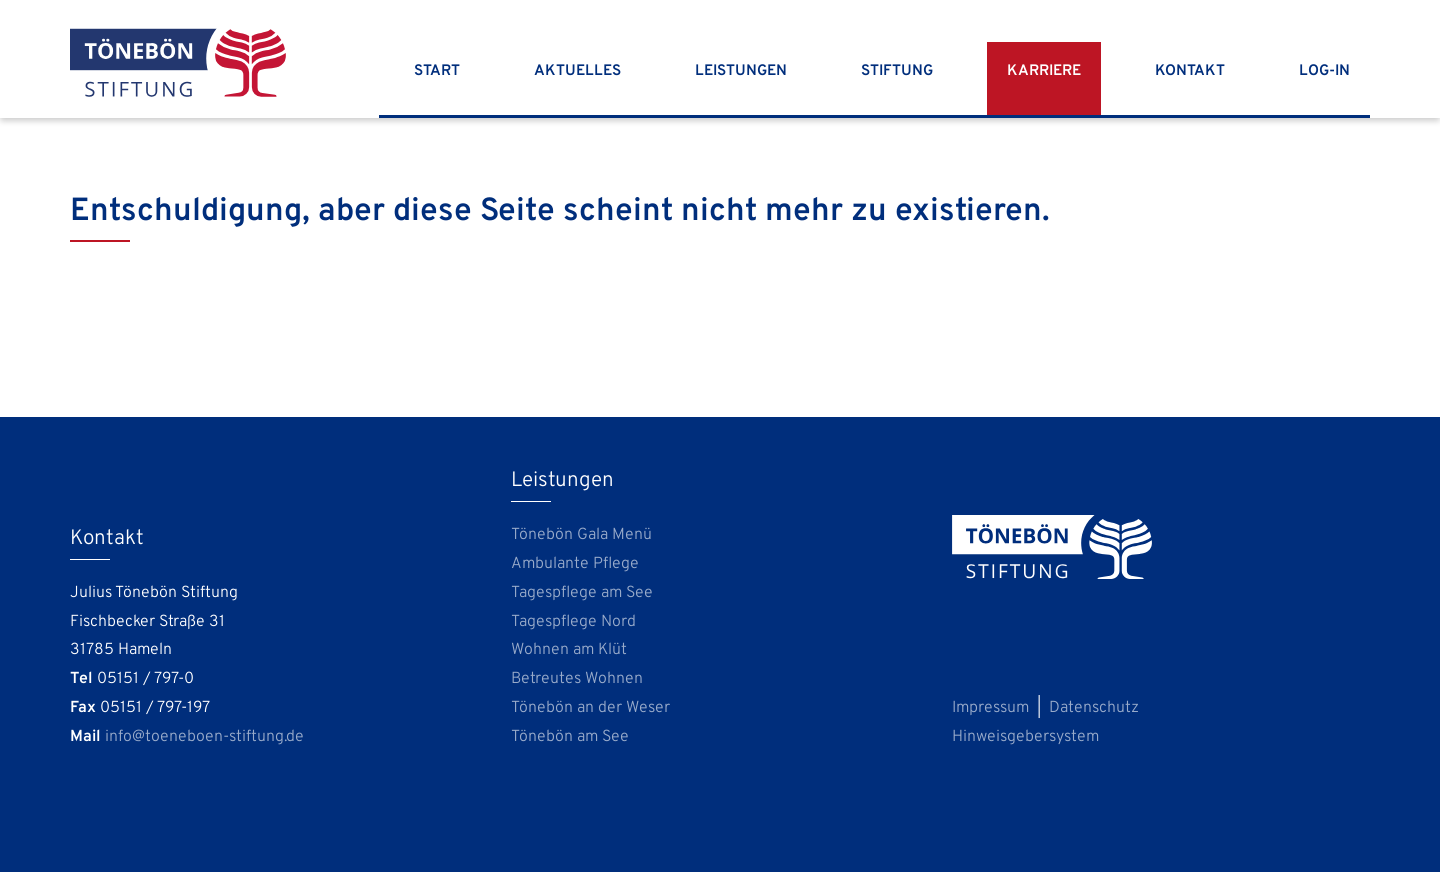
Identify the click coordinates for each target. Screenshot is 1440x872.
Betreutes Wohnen (577, 679)
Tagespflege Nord (573, 622)
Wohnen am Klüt (569, 650)
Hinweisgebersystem (1025, 737)
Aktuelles (577, 71)
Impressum (990, 708)
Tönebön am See (570, 737)
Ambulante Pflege (575, 564)
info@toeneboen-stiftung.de (204, 737)
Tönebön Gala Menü (581, 535)
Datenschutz (1094, 708)
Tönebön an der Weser (590, 708)
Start (437, 71)
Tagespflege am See (582, 593)
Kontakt (1190, 71)
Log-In (1324, 71)
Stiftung (897, 71)
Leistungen (741, 71)
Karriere (1044, 71)
